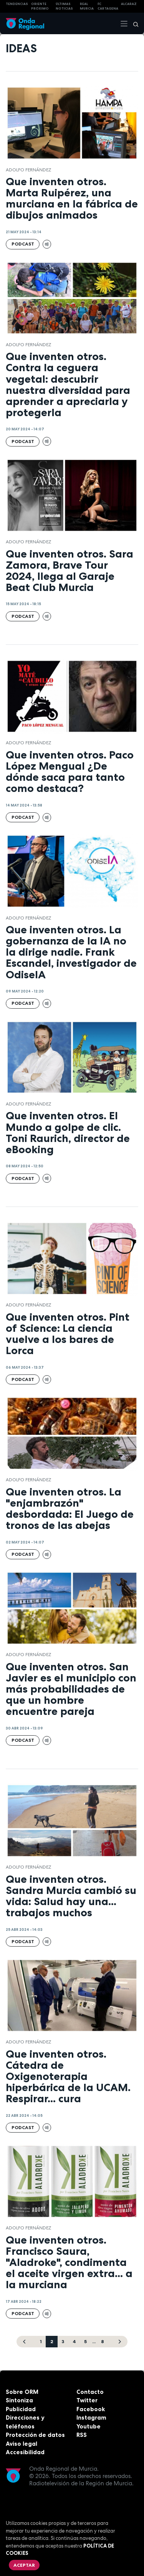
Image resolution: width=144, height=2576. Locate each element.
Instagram (91, 2417)
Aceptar (24, 2565)
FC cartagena (108, 6)
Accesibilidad (25, 2452)
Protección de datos (35, 2434)
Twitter (87, 2400)
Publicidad (21, 2409)
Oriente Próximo (40, 6)
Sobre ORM (22, 2391)
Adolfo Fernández (28, 170)
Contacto (90, 2391)
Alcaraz (129, 4)
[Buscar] (133, 23)
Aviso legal (21, 2443)
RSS (81, 2434)
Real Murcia (87, 6)
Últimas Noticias (64, 6)
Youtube (88, 2426)
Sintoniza (19, 2400)
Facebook (90, 2409)
